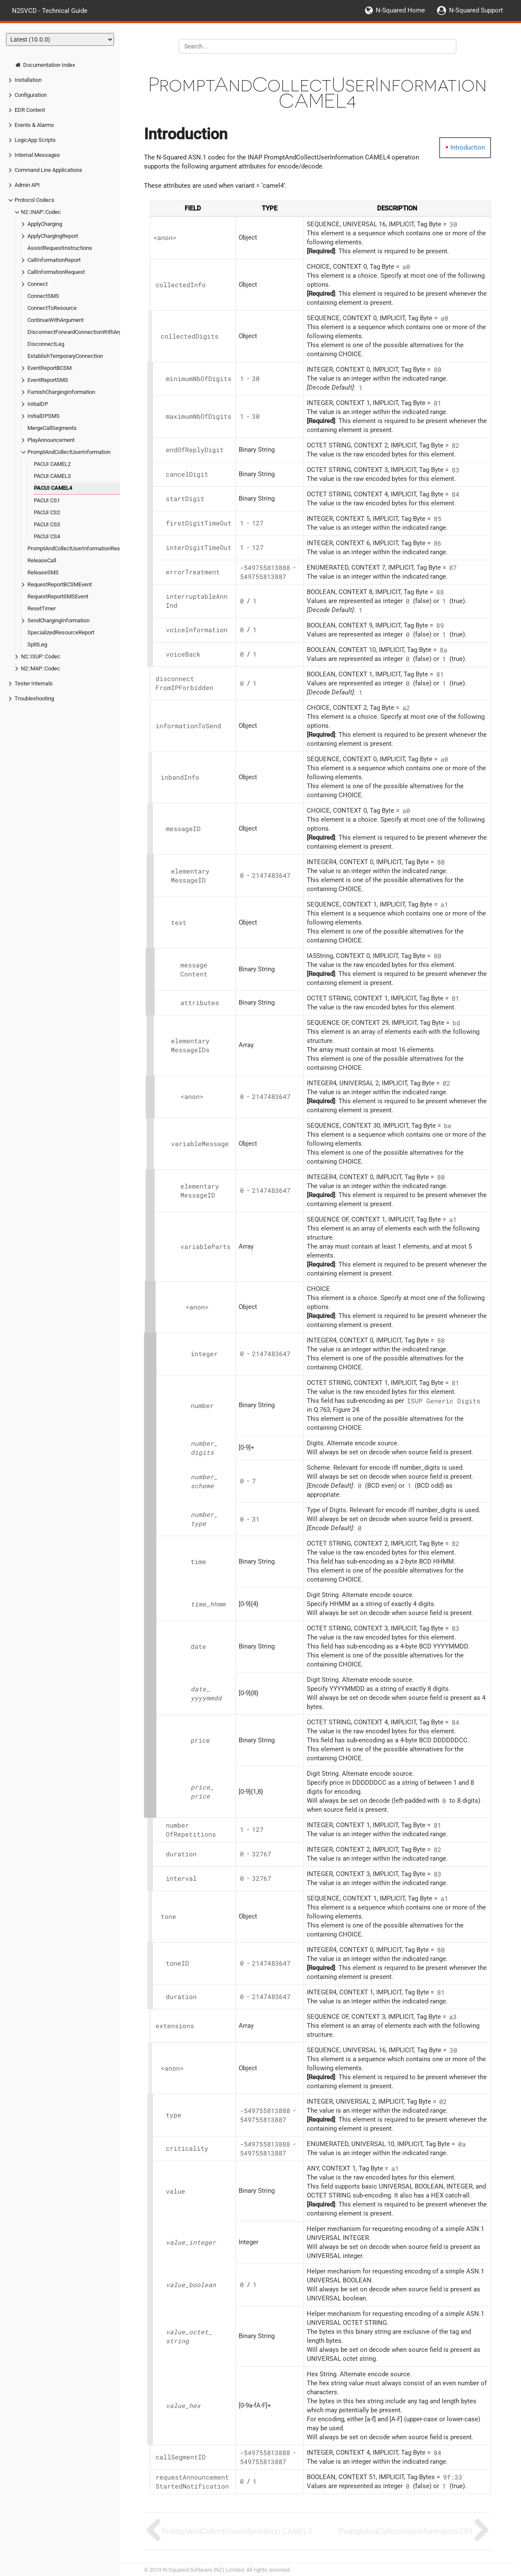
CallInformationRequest (56, 272)
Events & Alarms (34, 125)
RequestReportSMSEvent (57, 596)
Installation (28, 80)
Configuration (31, 95)
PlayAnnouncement (51, 440)
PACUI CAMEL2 (52, 464)
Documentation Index (45, 65)
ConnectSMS (43, 296)
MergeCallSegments (52, 428)
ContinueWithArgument (55, 320)
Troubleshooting (34, 698)
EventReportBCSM (49, 368)
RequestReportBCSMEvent (59, 584)
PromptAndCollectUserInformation (69, 452)
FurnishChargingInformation (61, 392)
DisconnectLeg (45, 344)
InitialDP (37, 404)
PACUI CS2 (47, 512)
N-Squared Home (400, 10)
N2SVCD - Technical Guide (49, 10)
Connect (37, 284)
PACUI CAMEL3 (52, 476)
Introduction (467, 147)
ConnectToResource (52, 308)
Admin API (27, 185)
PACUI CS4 (47, 536)
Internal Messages (37, 155)
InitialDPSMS (43, 416)
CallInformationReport (54, 260)
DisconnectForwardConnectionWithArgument (82, 332)
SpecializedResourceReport (60, 632)
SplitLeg (37, 644)
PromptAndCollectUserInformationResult (76, 548)
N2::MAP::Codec (40, 668)
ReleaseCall (41, 560)
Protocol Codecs (34, 200)
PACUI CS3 (47, 524)
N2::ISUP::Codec (40, 656)
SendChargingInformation (58, 620)
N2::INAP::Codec (41, 212)
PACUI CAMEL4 (53, 488)
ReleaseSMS (43, 572)
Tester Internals (34, 683)
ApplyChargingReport (52, 236)
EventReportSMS (47, 380)
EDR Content (30, 110)
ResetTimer (41, 608)
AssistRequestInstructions (59, 248)
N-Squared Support (476, 10)
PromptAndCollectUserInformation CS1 (406, 2531)
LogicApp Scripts (35, 140)
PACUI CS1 (47, 500)
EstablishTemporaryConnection (65, 356)
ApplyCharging (44, 224)
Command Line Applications (48, 170)
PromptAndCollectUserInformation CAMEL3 (237, 2531)
